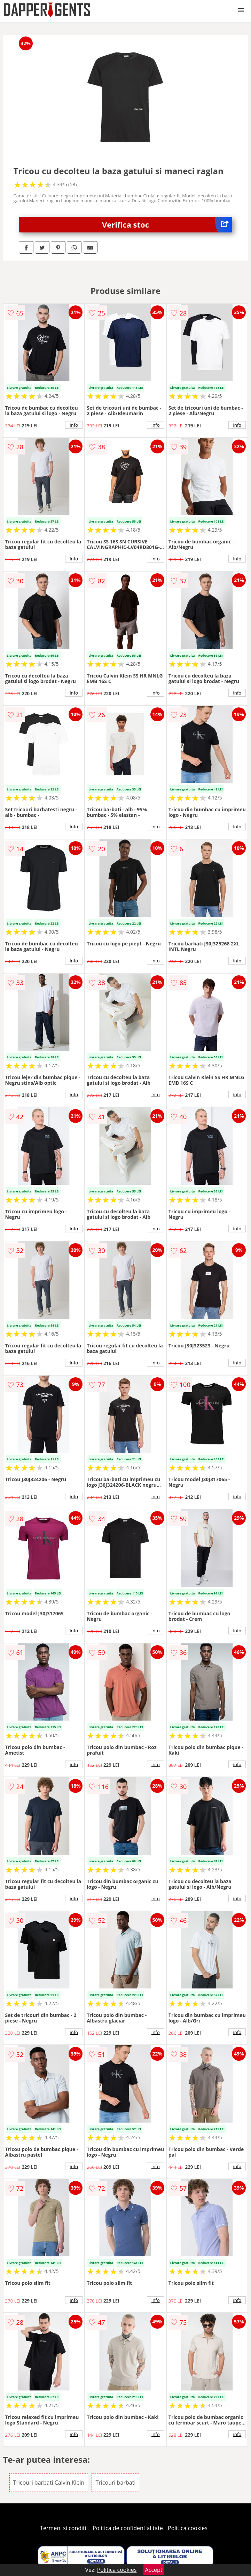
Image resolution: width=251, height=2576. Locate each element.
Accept (154, 2570)
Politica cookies (187, 2528)
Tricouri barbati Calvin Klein (49, 2482)
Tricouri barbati (115, 2482)
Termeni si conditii (64, 2528)
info (74, 425)
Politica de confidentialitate (128, 2528)
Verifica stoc (167, 224)
